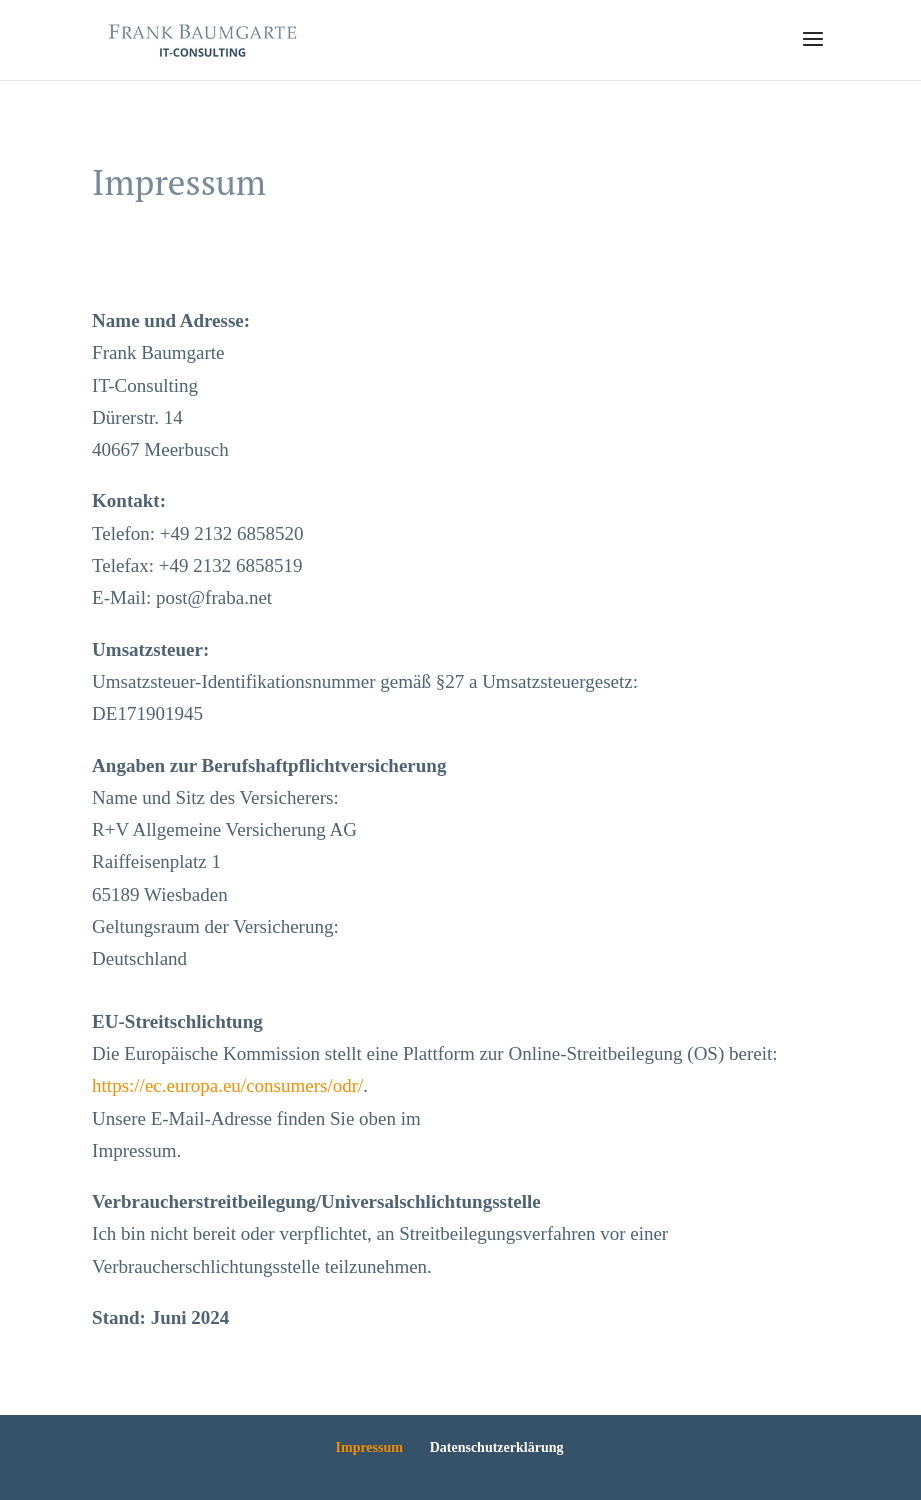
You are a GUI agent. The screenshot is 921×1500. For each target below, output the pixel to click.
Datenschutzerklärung (497, 1447)
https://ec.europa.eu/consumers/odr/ (227, 1085)
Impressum (369, 1447)
